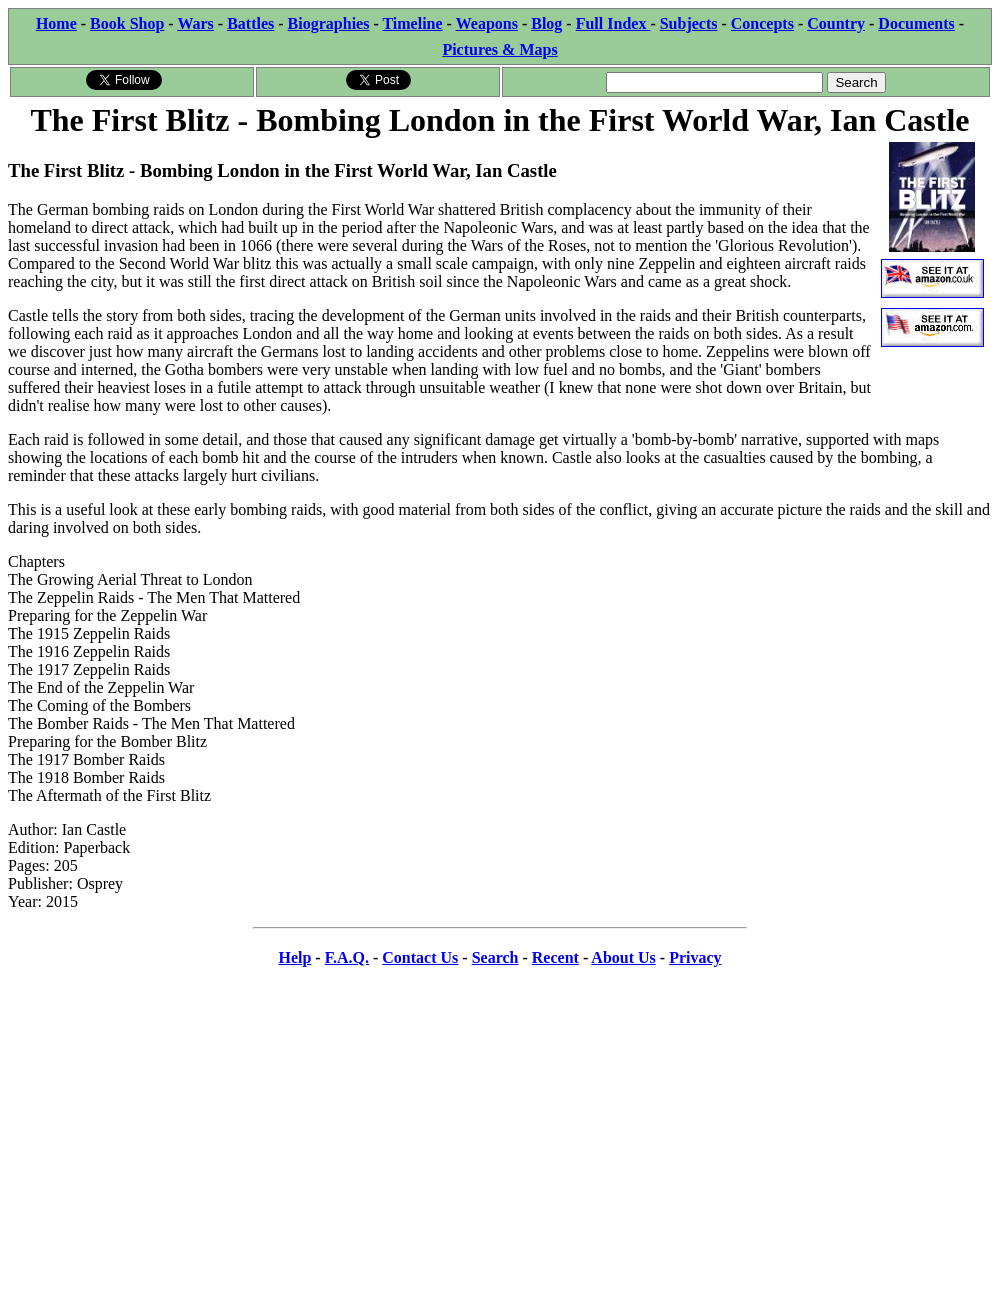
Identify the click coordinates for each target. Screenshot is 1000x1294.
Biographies (329, 23)
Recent (555, 957)
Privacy (695, 957)
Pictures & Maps (499, 49)
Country (836, 23)
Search (495, 957)
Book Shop (127, 23)
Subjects (689, 23)
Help (294, 957)
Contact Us (420, 957)
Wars (195, 23)
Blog (546, 23)
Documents (916, 23)
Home (56, 23)
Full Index (613, 23)
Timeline (412, 23)
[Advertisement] (500, 1126)
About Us (623, 957)
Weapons (487, 23)
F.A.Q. (347, 957)
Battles (250, 23)
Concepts (762, 23)
